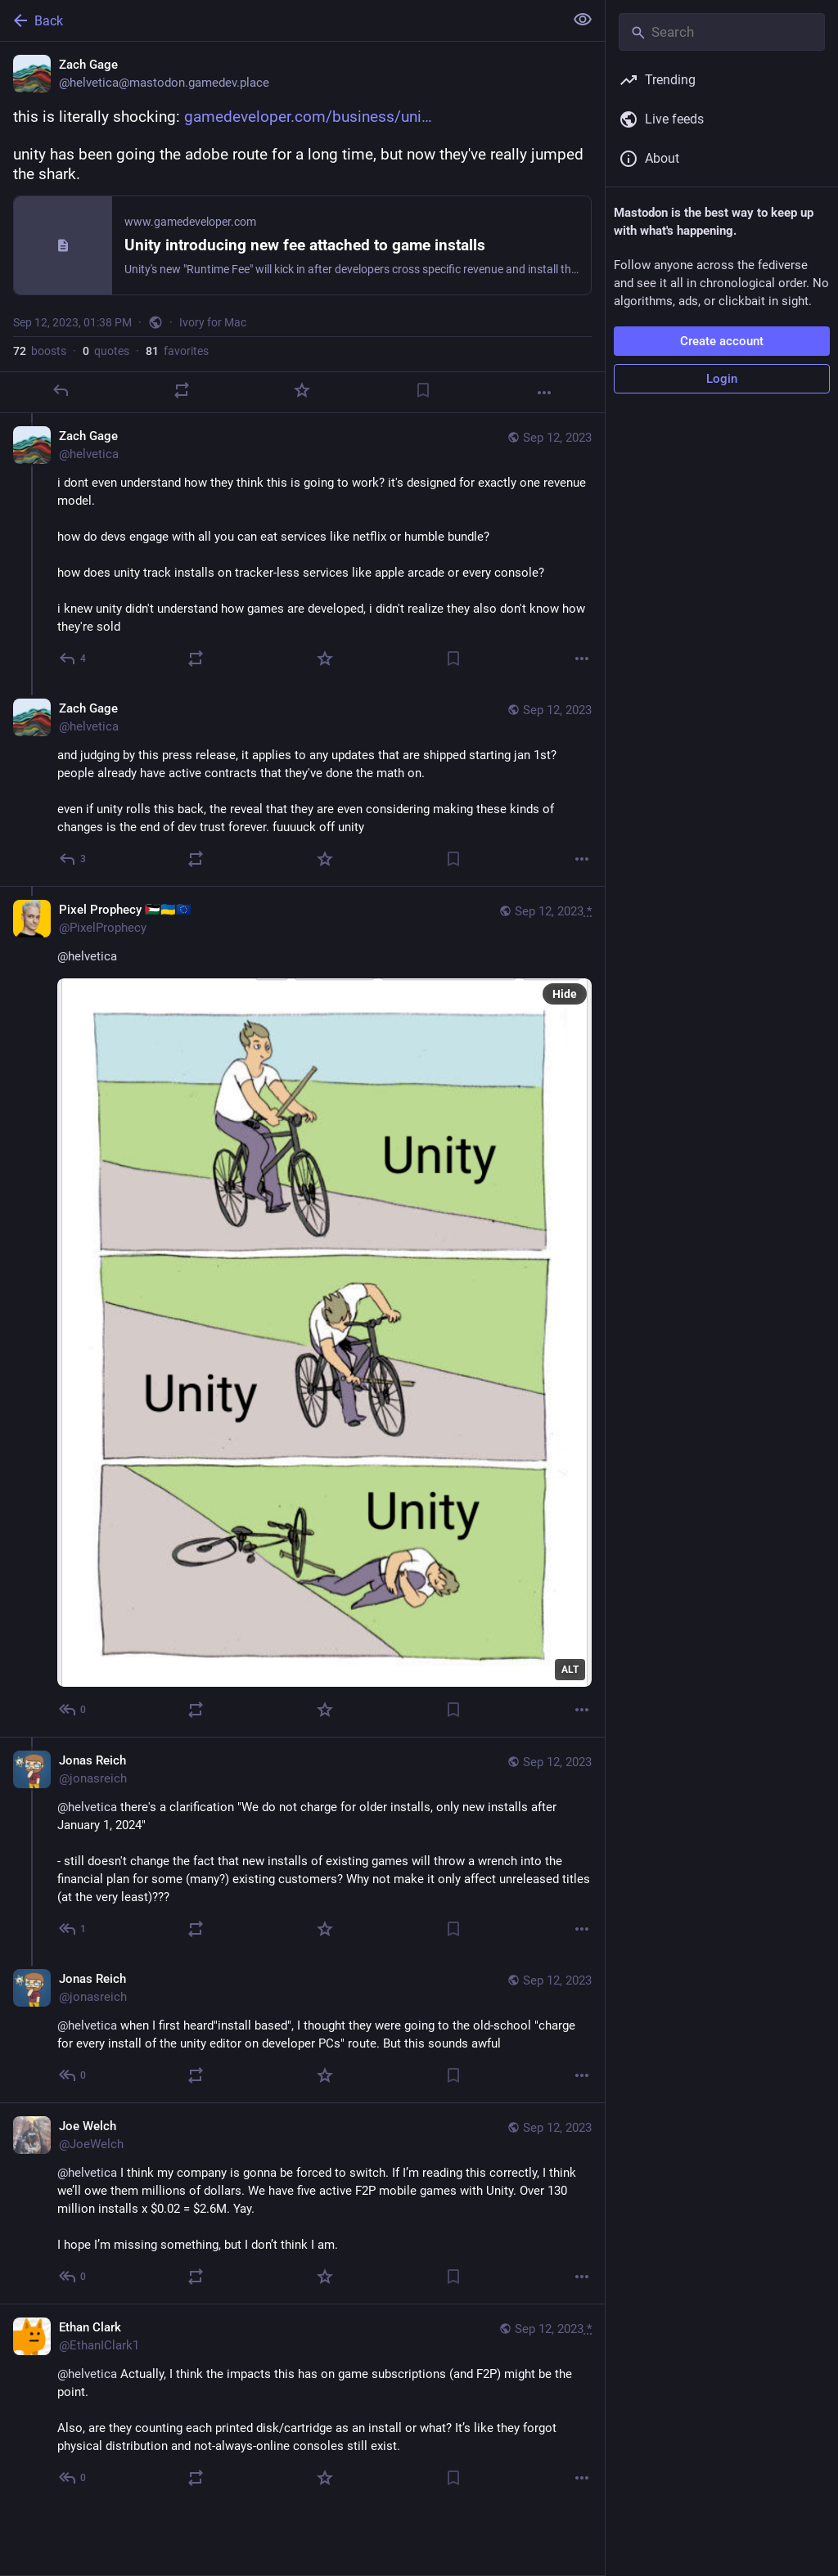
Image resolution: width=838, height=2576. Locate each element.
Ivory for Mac (212, 322)
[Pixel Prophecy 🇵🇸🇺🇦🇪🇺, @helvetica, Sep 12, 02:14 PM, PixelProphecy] (302, 1311)
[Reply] (60, 390)
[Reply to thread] (73, 658)
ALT (570, 1669)
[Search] (722, 32)
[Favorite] (302, 390)
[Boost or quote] (181, 390)
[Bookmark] (423, 390)
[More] (544, 392)
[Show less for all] (583, 19)
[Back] (280, 20)
